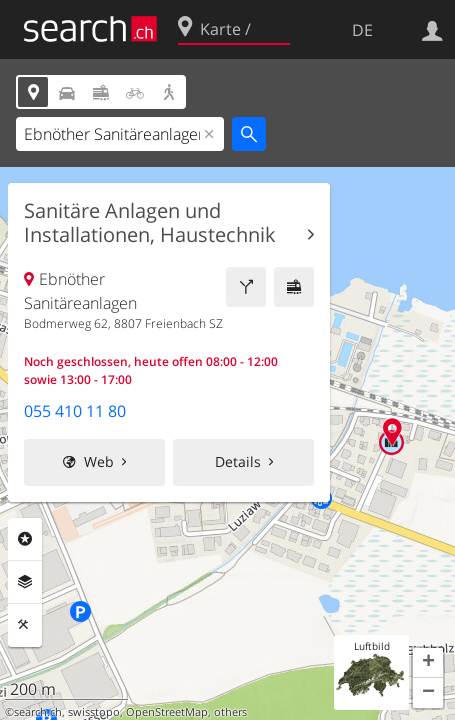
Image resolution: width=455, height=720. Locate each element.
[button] (428, 663)
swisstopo (94, 712)
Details (238, 461)
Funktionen (25, 625)
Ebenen (25, 582)
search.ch (38, 712)
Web (99, 461)
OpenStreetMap (167, 712)
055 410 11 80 (75, 411)
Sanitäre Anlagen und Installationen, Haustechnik (150, 223)
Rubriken (25, 539)
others (230, 712)
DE (362, 30)
